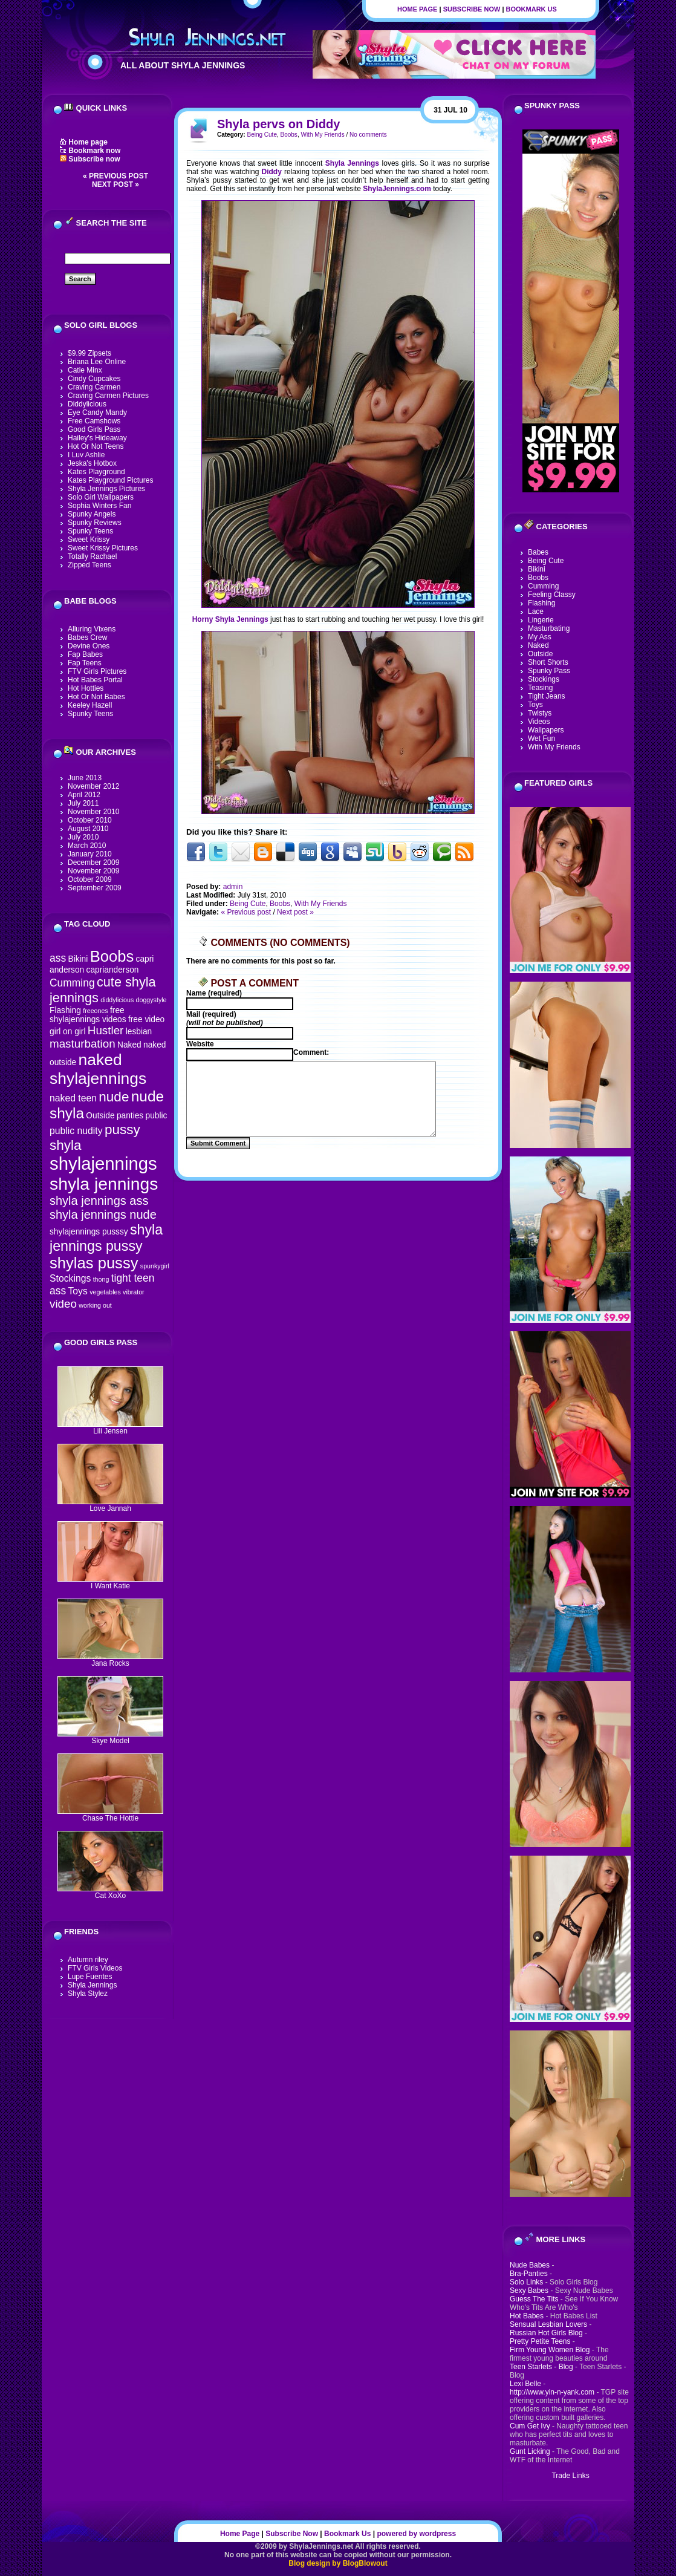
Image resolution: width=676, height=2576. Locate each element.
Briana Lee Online (97, 361)
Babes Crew (87, 637)
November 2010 (93, 811)
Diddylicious (87, 404)
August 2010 (88, 828)
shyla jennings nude (103, 1214)
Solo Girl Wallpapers (101, 497)
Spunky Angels (91, 514)
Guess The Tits (534, 2299)
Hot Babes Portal (95, 680)
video (63, 1303)
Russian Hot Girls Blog (546, 2333)
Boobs (112, 956)
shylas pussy (94, 1262)
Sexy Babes (529, 2290)
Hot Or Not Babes (96, 697)
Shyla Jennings (92, 1985)
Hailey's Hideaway (97, 438)
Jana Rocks (110, 1660)
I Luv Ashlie (86, 455)
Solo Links (526, 2282)
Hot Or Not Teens (95, 446)
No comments (368, 134)
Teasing (540, 687)
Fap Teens (85, 663)
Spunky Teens (90, 531)
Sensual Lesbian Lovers (548, 2324)
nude (114, 1096)
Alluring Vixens (91, 629)
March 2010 (87, 845)
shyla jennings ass (99, 1200)
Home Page (417, 9)
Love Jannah (110, 1505)
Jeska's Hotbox (92, 463)
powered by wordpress (416, 2533)
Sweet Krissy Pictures (103, 548)
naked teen (73, 1098)
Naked (129, 1044)
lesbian (139, 1031)
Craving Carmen (94, 387)
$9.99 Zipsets (89, 353)
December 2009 (93, 862)
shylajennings (103, 1163)
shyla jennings (104, 1183)
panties (130, 1115)
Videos (539, 721)
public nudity (76, 1131)
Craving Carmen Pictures (108, 395)
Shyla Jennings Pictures (106, 488)
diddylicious (117, 999)
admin (233, 886)
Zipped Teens (89, 565)
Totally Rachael (92, 556)
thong (101, 1279)
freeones (95, 1010)
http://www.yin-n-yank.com (552, 2392)
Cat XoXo (110, 1892)
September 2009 (95, 888)
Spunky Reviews (95, 522)
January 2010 (90, 854)
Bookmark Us (531, 9)
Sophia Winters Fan (99, 505)
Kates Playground (96, 472)
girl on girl (67, 1031)
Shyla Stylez (88, 1993)
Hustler (106, 1030)
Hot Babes (527, 2316)
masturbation (82, 1043)
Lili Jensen (110, 1427)
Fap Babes (85, 654)
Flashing (65, 1010)
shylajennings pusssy (89, 1231)
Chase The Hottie (110, 1814)
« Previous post (115, 176)
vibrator (134, 1292)
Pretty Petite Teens (540, 2341)
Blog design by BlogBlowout (337, 2563)
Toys (77, 1291)
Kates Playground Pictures (110, 480)
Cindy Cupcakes (94, 378)
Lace (536, 611)
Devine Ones (88, 646)
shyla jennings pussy (106, 1238)
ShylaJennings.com (397, 188)
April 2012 (84, 795)
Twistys (539, 713)
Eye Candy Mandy (97, 412)
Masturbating (549, 628)
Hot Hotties (85, 688)
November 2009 (93, 871)
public (156, 1115)
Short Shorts (548, 662)
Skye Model (110, 1737)
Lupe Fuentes (90, 1976)
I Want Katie (110, 1582)
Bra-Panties (529, 2273)
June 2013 (85, 778)
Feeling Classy (552, 594)
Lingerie (541, 620)
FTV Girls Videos (95, 1968)
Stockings (70, 1278)
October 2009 (90, 879)
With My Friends (322, 134)
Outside (100, 1115)
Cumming (72, 983)
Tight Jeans (546, 696)
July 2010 (83, 837)
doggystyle (151, 999)
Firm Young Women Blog (550, 2350)
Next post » (115, 184)
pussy (122, 1129)
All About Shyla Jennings (182, 65)
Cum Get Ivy (530, 2426)
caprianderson (112, 969)
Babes (538, 552)
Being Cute (261, 134)
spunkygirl (154, 1266)
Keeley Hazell (90, 705)
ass (58, 958)
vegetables (105, 1292)
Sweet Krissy (88, 539)
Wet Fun (541, 738)
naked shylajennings (98, 1069)
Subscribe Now (472, 9)
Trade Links (570, 2475)
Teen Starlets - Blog (541, 2366)
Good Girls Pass (94, 429)
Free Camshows (94, 421)
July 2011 (83, 803)
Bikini (78, 959)
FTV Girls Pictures (97, 671)
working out (95, 1305)
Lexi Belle (525, 2383)
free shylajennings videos (88, 1015)
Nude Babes (530, 2265)
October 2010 (90, 820)
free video (146, 1019)
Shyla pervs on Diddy (278, 124)
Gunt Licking (530, 2451)
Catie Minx (85, 370)
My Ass (539, 637)
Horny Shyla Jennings (230, 619)
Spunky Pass (549, 671)
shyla (66, 1145)
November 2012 (93, 786)
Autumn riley (88, 1959)
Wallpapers (546, 730)
